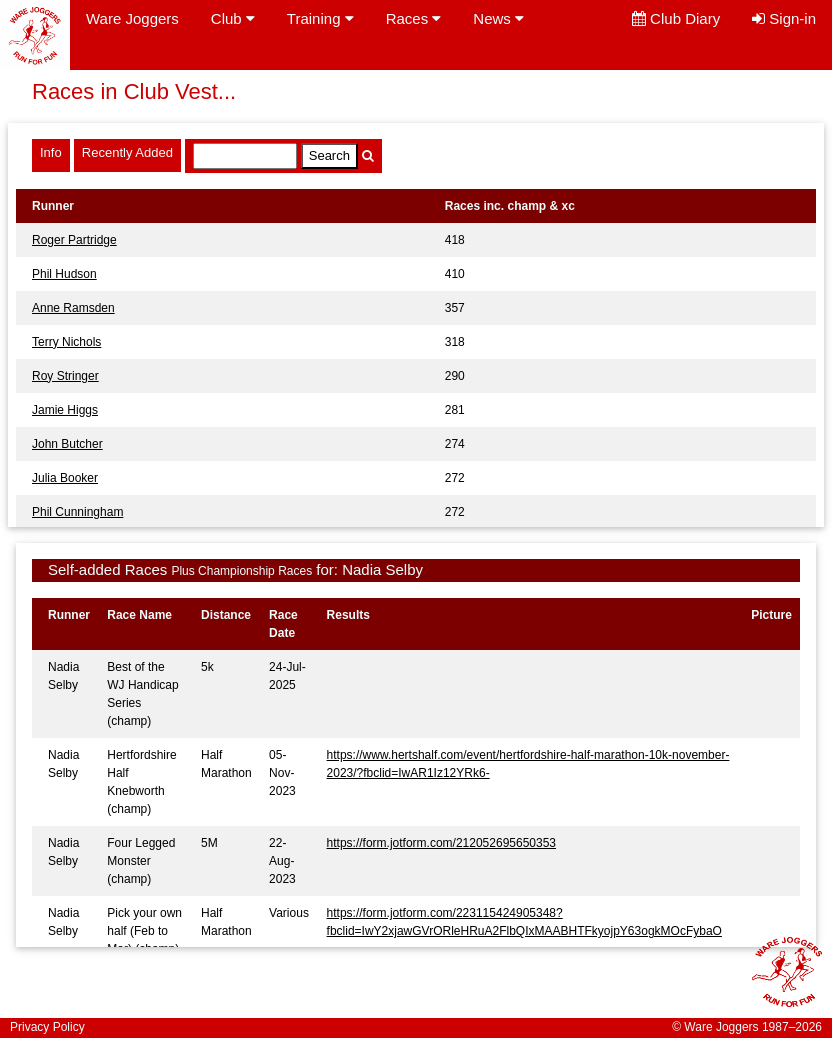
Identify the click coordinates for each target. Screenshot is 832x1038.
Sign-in (784, 18)
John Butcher (67, 444)
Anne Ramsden (73, 308)
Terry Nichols (66, 342)
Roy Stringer (65, 376)
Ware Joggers (132, 18)
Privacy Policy (47, 1027)
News (498, 18)
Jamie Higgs (65, 410)
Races (414, 18)
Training (320, 18)
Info (51, 152)
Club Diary (676, 18)
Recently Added (127, 152)
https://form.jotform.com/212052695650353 (441, 843)
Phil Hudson (64, 274)
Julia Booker (65, 478)
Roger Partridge (74, 240)
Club (233, 18)
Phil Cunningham (77, 512)
